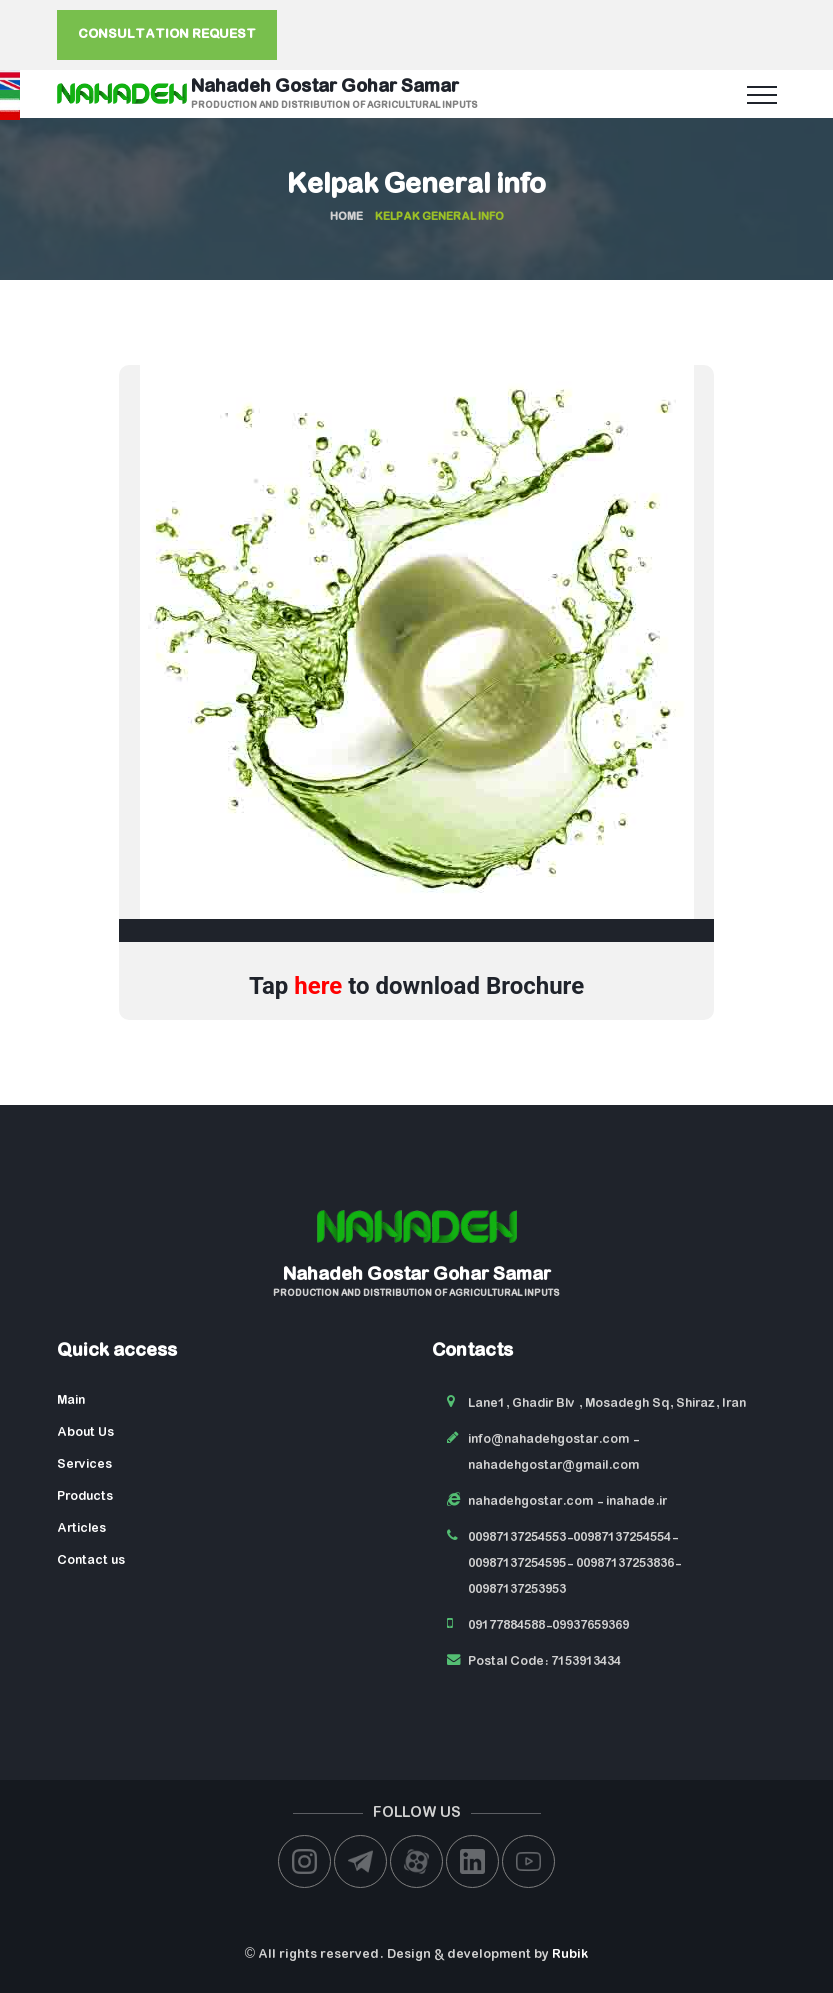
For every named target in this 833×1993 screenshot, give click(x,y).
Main (71, 1400)
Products (85, 1496)
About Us (85, 1432)
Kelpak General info (416, 185)
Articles (81, 1528)
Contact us (91, 1560)
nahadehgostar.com (530, 1501)
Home (346, 217)
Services (84, 1464)
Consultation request (167, 34)
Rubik (570, 1954)
